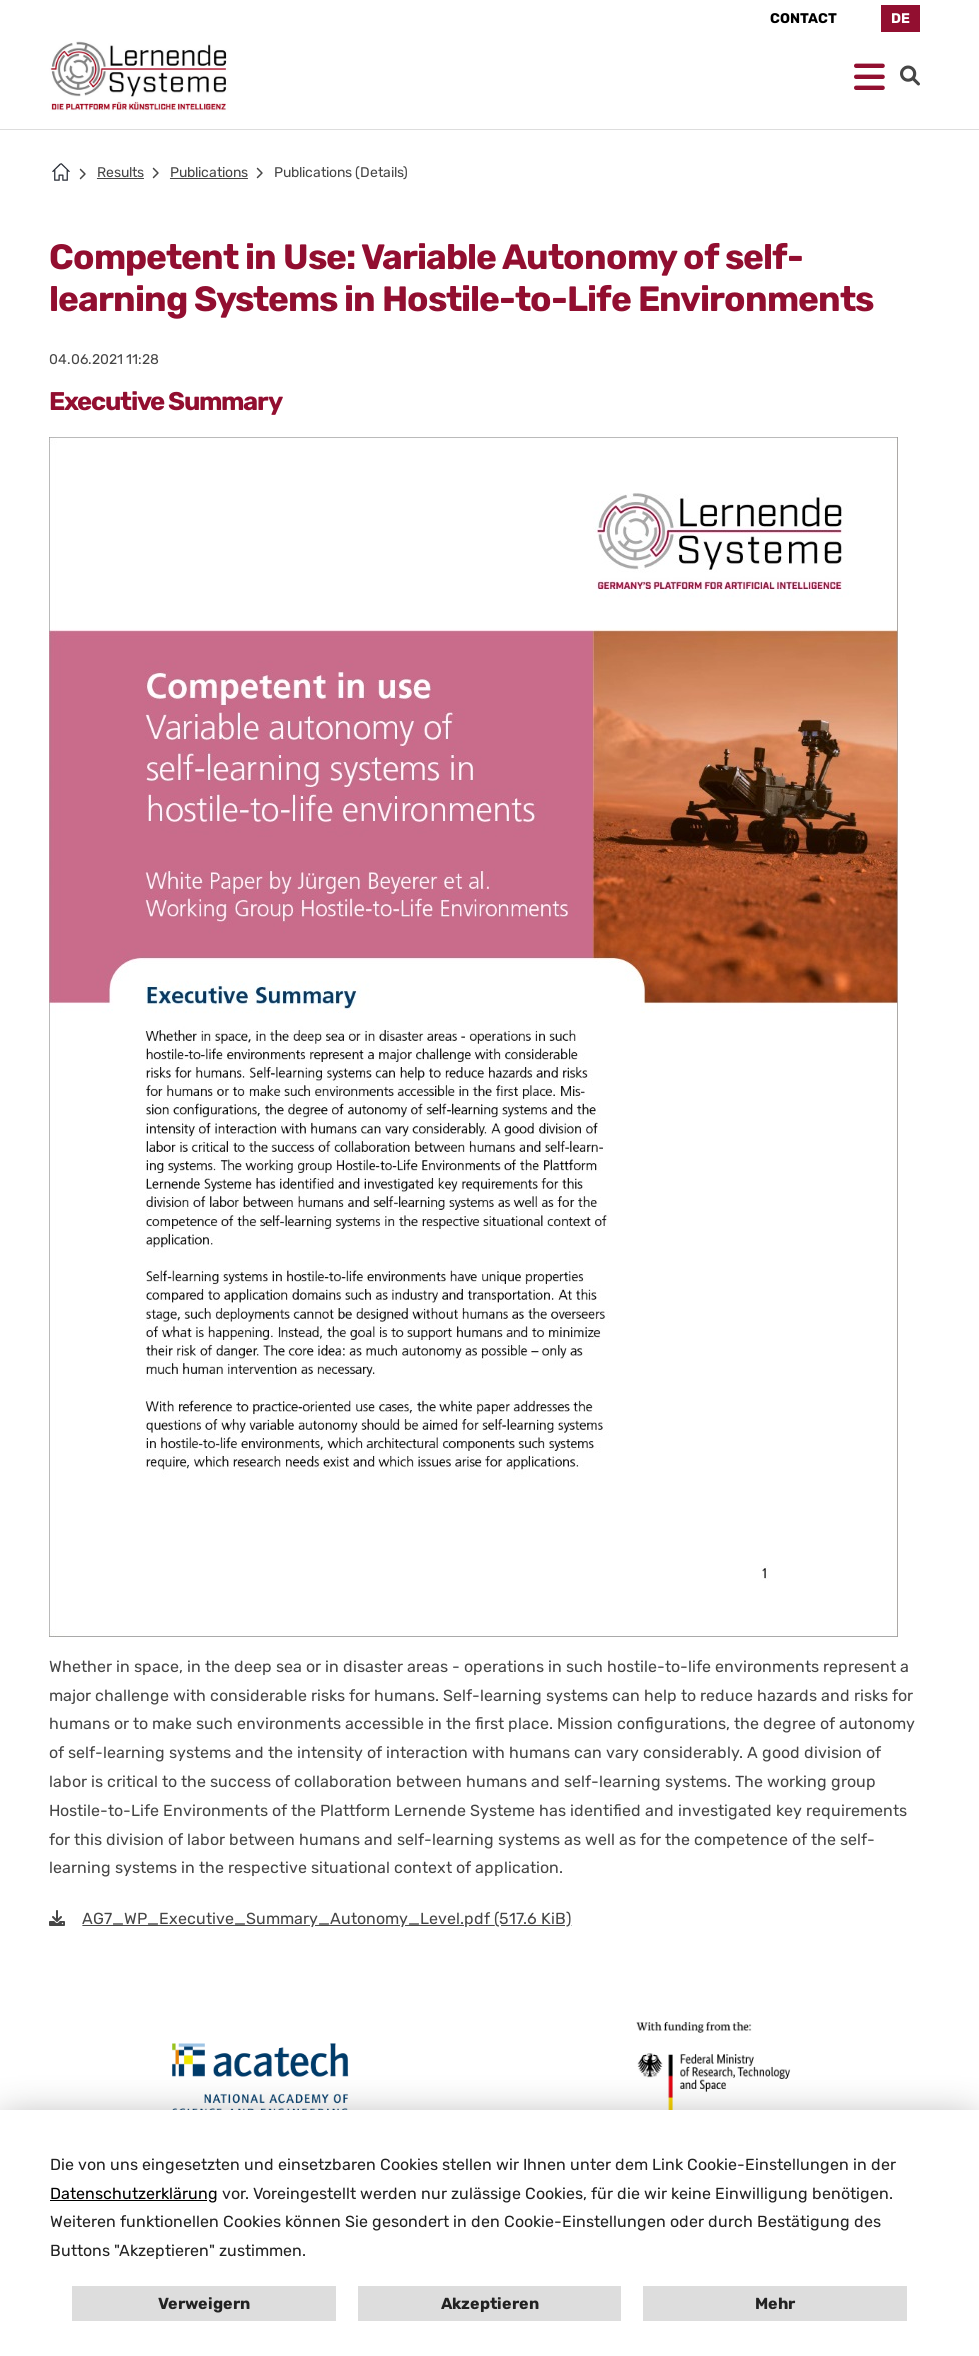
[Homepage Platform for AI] (139, 75)
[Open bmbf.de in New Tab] (709, 2069)
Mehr (775, 2303)
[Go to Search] (910, 76)
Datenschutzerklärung (134, 2193)
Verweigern (204, 2303)
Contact (803, 18)
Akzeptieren (490, 2303)
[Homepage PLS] (61, 172)
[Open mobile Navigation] (869, 78)
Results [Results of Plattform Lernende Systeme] (120, 172)
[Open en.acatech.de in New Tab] (260, 2080)
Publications (209, 172)
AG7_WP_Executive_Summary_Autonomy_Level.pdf (326, 1918)
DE (900, 18)
